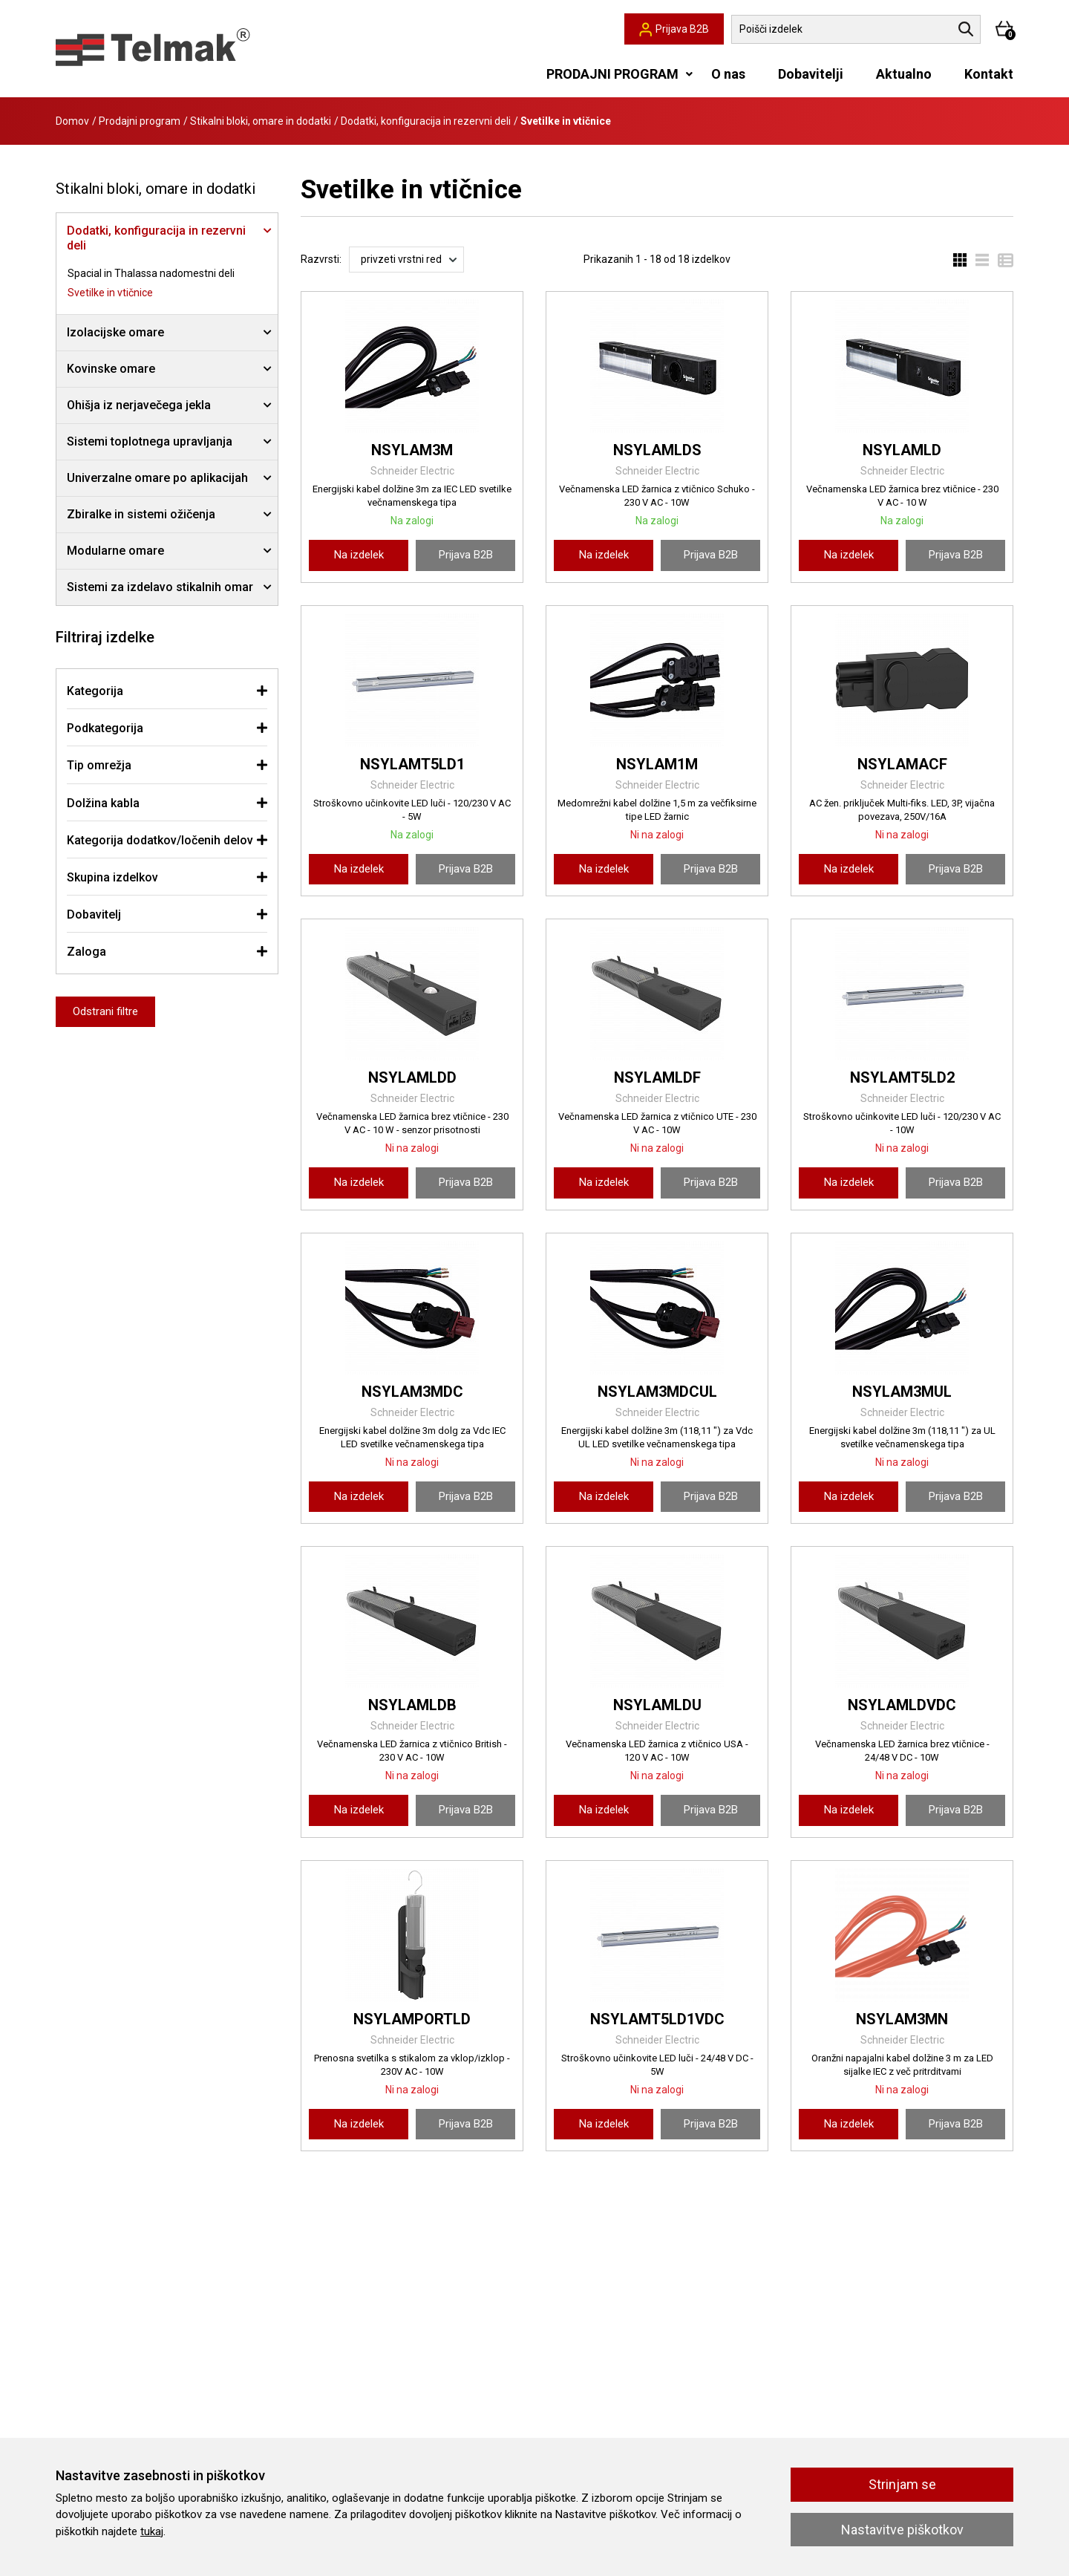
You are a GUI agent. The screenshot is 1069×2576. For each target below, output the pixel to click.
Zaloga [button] (86, 952)
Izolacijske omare (115, 332)
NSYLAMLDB (412, 1705)
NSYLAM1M (657, 764)
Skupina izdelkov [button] (112, 877)
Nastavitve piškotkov (902, 2529)
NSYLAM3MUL (902, 1392)
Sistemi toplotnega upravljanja (149, 441)
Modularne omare (115, 551)
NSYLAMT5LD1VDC (657, 2019)
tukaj (151, 2531)
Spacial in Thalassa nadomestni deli (151, 273)
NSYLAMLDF (657, 1077)
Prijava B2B (466, 554)
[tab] (167, 690)
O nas (728, 74)
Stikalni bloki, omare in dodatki (260, 121)
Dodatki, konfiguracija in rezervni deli (426, 121)
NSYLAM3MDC (412, 1392)
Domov (72, 121)
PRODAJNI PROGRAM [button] (612, 74)
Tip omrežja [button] (99, 765)
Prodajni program (139, 121)
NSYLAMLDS (657, 450)
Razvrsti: (321, 259)
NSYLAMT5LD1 (412, 764)
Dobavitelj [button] (94, 914)
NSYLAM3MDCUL (657, 1392)
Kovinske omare (111, 369)
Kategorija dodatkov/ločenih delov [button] (160, 840)
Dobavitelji (810, 74)
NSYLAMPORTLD (412, 2019)
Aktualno (904, 74)
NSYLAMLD (902, 450)
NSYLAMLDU (657, 1705)
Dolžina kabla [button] (103, 803)
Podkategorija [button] (105, 728)
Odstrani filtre (105, 1011)
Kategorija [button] (95, 691)
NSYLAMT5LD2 (902, 1077)
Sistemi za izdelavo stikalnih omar (160, 587)
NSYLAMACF (902, 764)
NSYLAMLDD (412, 1077)
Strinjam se (902, 2484)
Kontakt (988, 74)
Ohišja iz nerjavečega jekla (139, 405)
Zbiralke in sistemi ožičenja (141, 514)
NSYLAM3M (412, 450)
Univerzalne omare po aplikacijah (157, 478)
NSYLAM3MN (902, 2019)
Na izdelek (359, 554)
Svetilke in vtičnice (110, 293)
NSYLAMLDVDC (902, 1705)
